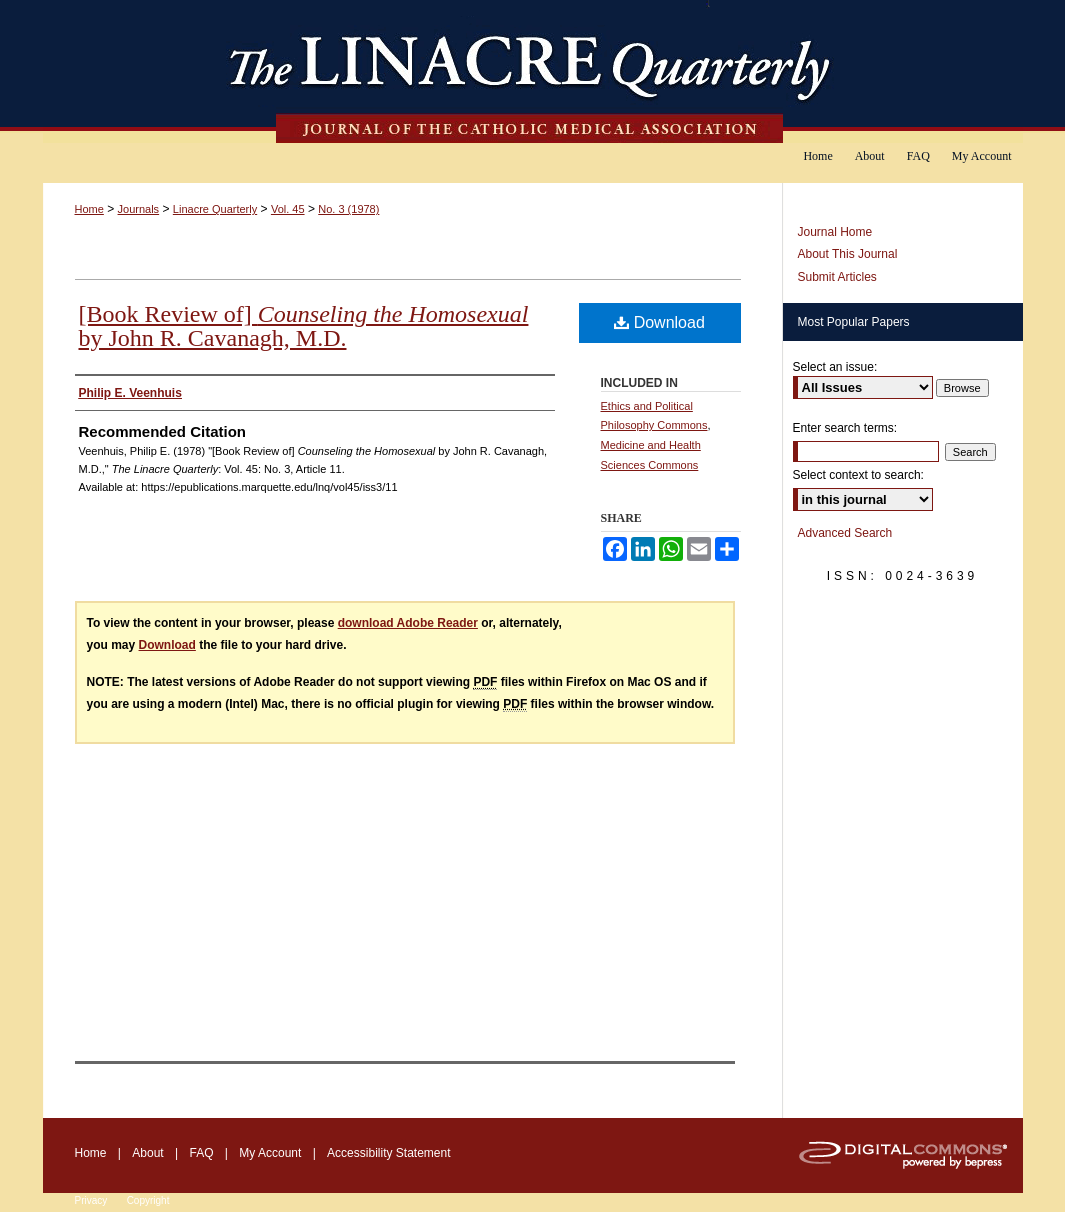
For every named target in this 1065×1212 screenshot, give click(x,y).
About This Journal (848, 254)
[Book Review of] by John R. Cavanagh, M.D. (304, 326)
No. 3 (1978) (348, 209)
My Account (270, 1153)
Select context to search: (858, 475)
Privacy (91, 1200)
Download (659, 322)
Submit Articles (837, 277)
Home (89, 209)
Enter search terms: (845, 428)
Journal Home (835, 232)
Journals (139, 209)
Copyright (148, 1200)
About (147, 1153)
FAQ (201, 1153)
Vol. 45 (288, 209)
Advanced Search (845, 533)
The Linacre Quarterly (533, 71)
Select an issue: (835, 367)
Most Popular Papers (854, 322)
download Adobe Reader (408, 623)
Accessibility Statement (388, 1153)
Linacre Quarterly (215, 209)
